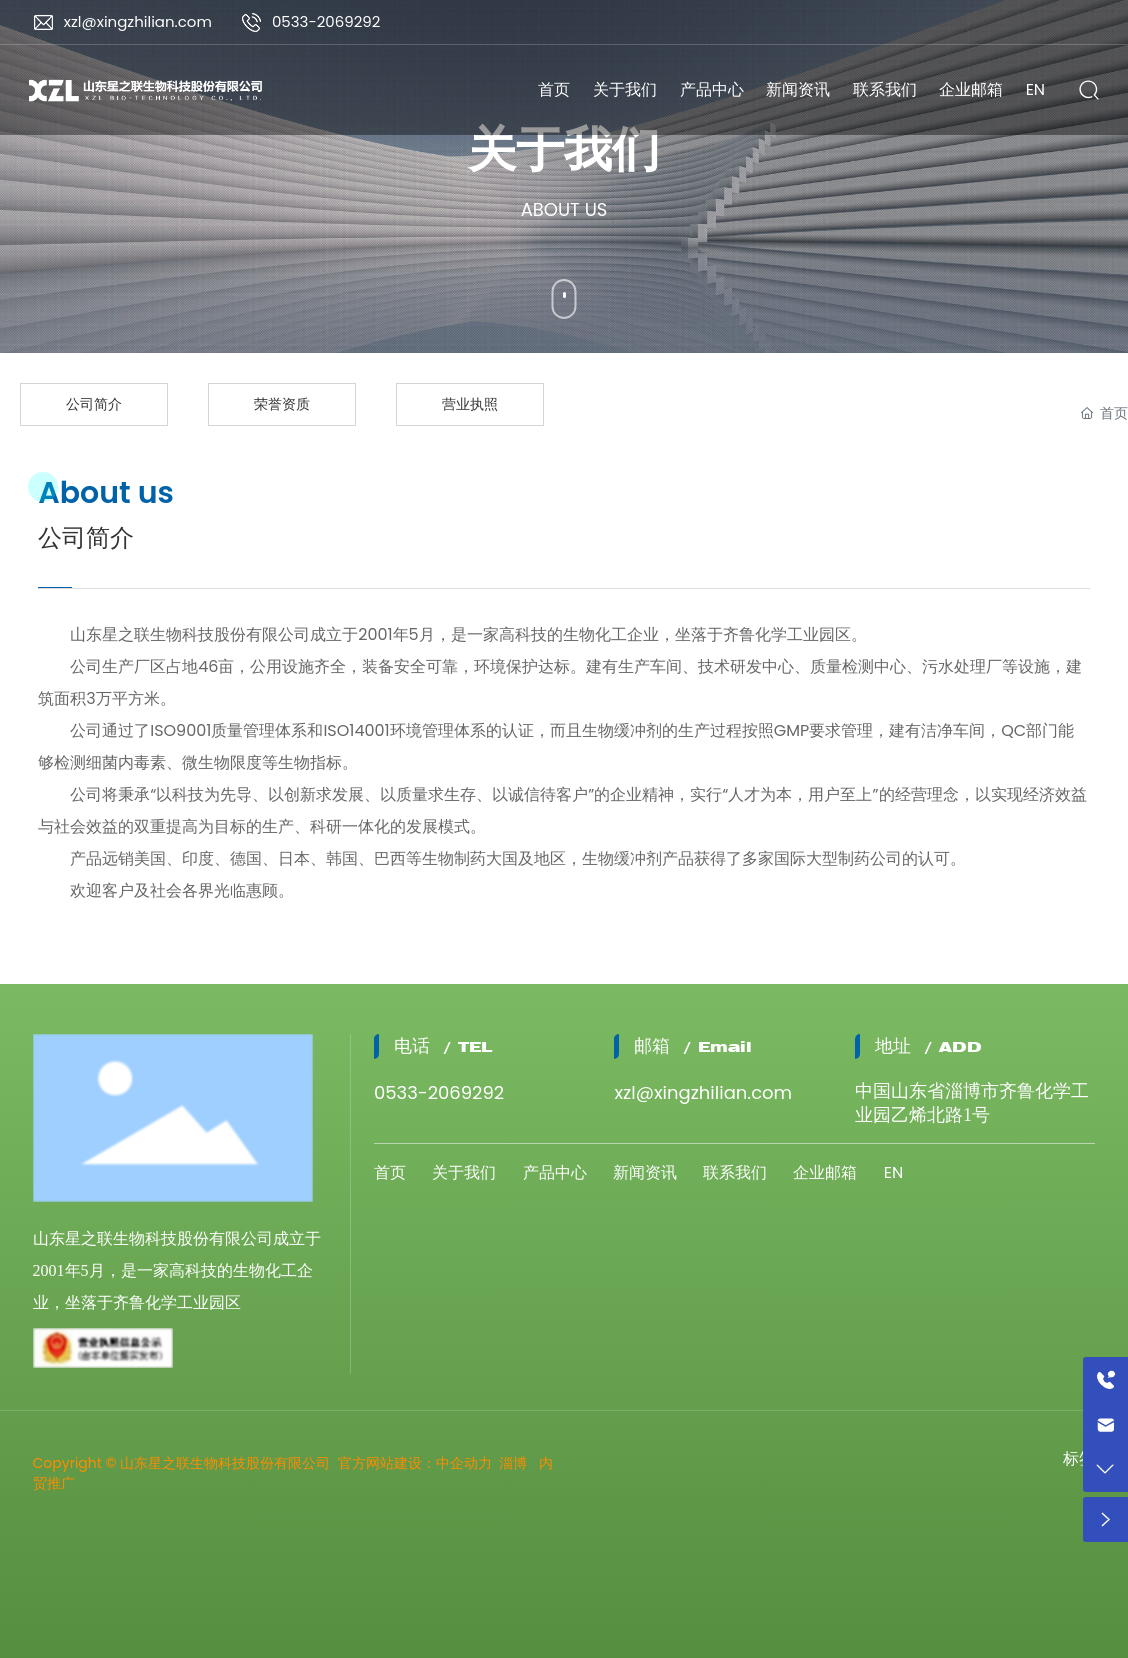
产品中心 (555, 1172)
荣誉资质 (282, 404)
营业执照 (470, 404)
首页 (390, 1172)
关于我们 (464, 1172)
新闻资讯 (645, 1172)
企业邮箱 (825, 1172)
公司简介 (94, 404)
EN (893, 1172)
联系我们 (735, 1172)
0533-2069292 (326, 21)
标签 (1079, 1458)
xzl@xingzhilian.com (138, 21)
